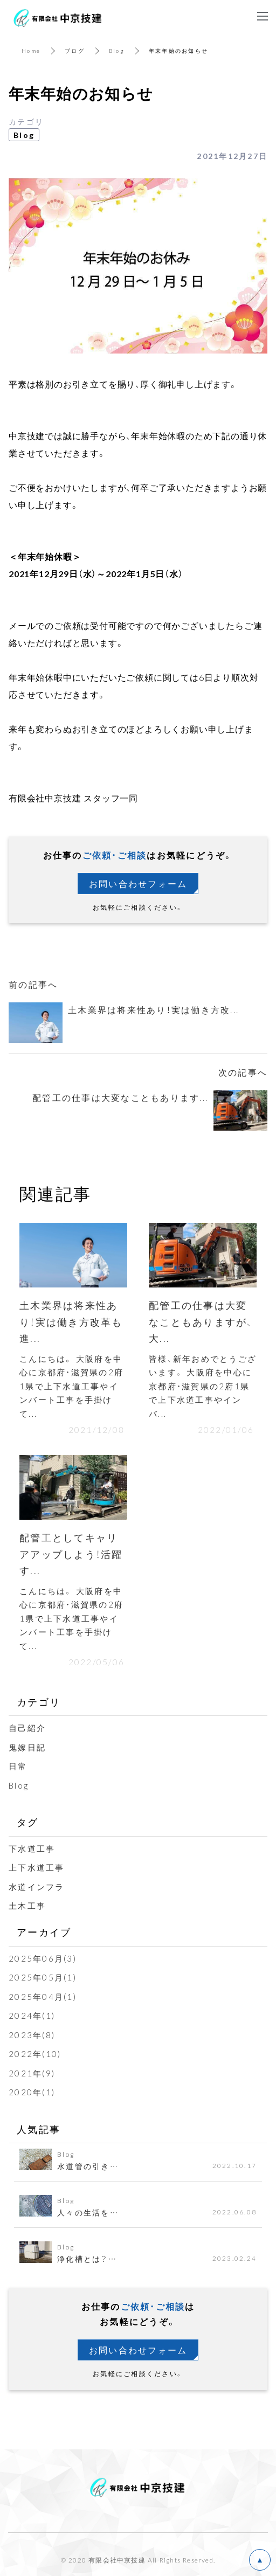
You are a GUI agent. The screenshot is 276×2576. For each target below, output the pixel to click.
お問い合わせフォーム (138, 883)
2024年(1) (32, 2015)
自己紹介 (27, 1728)
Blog (117, 50)
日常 (18, 1766)
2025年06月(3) (43, 1958)
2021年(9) (32, 2073)
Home (31, 50)
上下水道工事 (37, 1867)
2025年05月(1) (43, 1977)
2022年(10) (35, 2054)
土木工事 (27, 1906)
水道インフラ (37, 1887)
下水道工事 (32, 1848)
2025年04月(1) (43, 1997)
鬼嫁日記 (27, 1747)
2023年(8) (32, 2035)
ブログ (75, 50)
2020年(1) (32, 2092)
